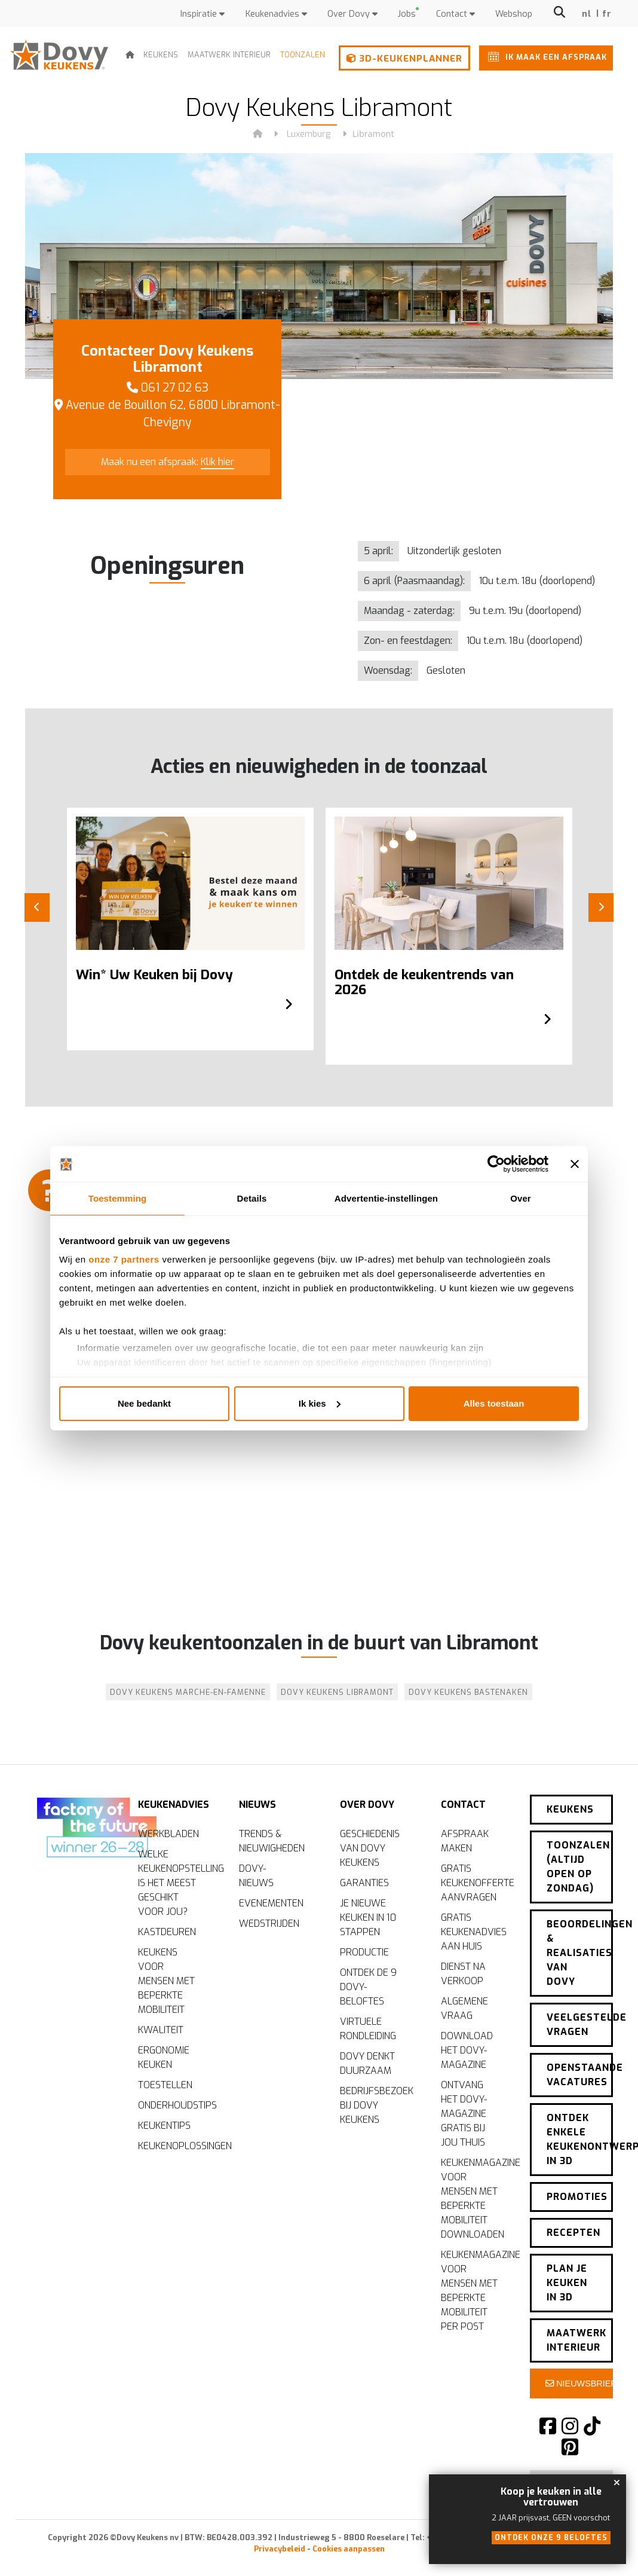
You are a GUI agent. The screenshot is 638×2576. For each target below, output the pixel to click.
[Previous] (37, 907)
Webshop (513, 14)
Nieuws (257, 1804)
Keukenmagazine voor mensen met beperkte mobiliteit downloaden (476, 2198)
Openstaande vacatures (580, 2074)
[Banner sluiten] (574, 1164)
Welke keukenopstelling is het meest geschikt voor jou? (173, 1883)
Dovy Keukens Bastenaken (468, 1692)
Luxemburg (308, 134)
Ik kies (320, 1403)
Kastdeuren (167, 1932)
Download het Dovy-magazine (467, 2050)
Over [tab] (520, 1198)
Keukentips (164, 2125)
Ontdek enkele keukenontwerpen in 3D (580, 2139)
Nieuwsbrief (579, 2383)
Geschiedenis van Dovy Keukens (370, 1848)
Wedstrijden (269, 1923)
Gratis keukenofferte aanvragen (476, 1882)
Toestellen (165, 2085)
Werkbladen (168, 1834)
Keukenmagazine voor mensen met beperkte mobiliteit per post (476, 2290)
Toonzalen (302, 55)
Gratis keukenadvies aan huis (474, 1931)
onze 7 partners (123, 1259)
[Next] (601, 907)
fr (607, 14)
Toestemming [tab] (117, 1198)
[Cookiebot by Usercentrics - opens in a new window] (496, 1164)
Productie (364, 1952)
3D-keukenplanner (404, 59)
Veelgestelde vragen (580, 2024)
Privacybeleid (279, 2549)
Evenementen (271, 1903)
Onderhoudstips (173, 2105)
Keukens (160, 55)
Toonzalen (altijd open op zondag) (578, 1866)
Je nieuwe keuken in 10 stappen (368, 1917)
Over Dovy (352, 14)
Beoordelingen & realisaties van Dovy (580, 1953)
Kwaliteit (160, 2030)
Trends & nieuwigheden (272, 1841)
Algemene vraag (464, 2008)
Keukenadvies (276, 14)
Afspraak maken (465, 1841)
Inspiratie (202, 14)
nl (587, 14)
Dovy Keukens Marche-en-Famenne (188, 1692)
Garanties (364, 1883)
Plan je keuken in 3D (567, 2282)
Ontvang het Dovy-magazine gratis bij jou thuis (464, 2114)
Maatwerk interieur (229, 55)
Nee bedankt (144, 1403)
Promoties (577, 2196)
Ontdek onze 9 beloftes (551, 2538)
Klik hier (217, 462)
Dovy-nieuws (256, 1875)
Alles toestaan (494, 1403)
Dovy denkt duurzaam (367, 2063)
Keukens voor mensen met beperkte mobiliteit (166, 1981)
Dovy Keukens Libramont (337, 1692)
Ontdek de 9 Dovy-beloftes (368, 1986)
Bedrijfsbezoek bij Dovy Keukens (375, 2105)
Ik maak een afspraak (545, 56)
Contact (455, 14)
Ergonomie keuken (163, 2057)
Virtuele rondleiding (368, 2028)
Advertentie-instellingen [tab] (386, 1198)
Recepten (573, 2232)
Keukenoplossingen (173, 2146)
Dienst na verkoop (463, 1973)
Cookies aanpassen (348, 2549)
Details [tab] (252, 1198)
